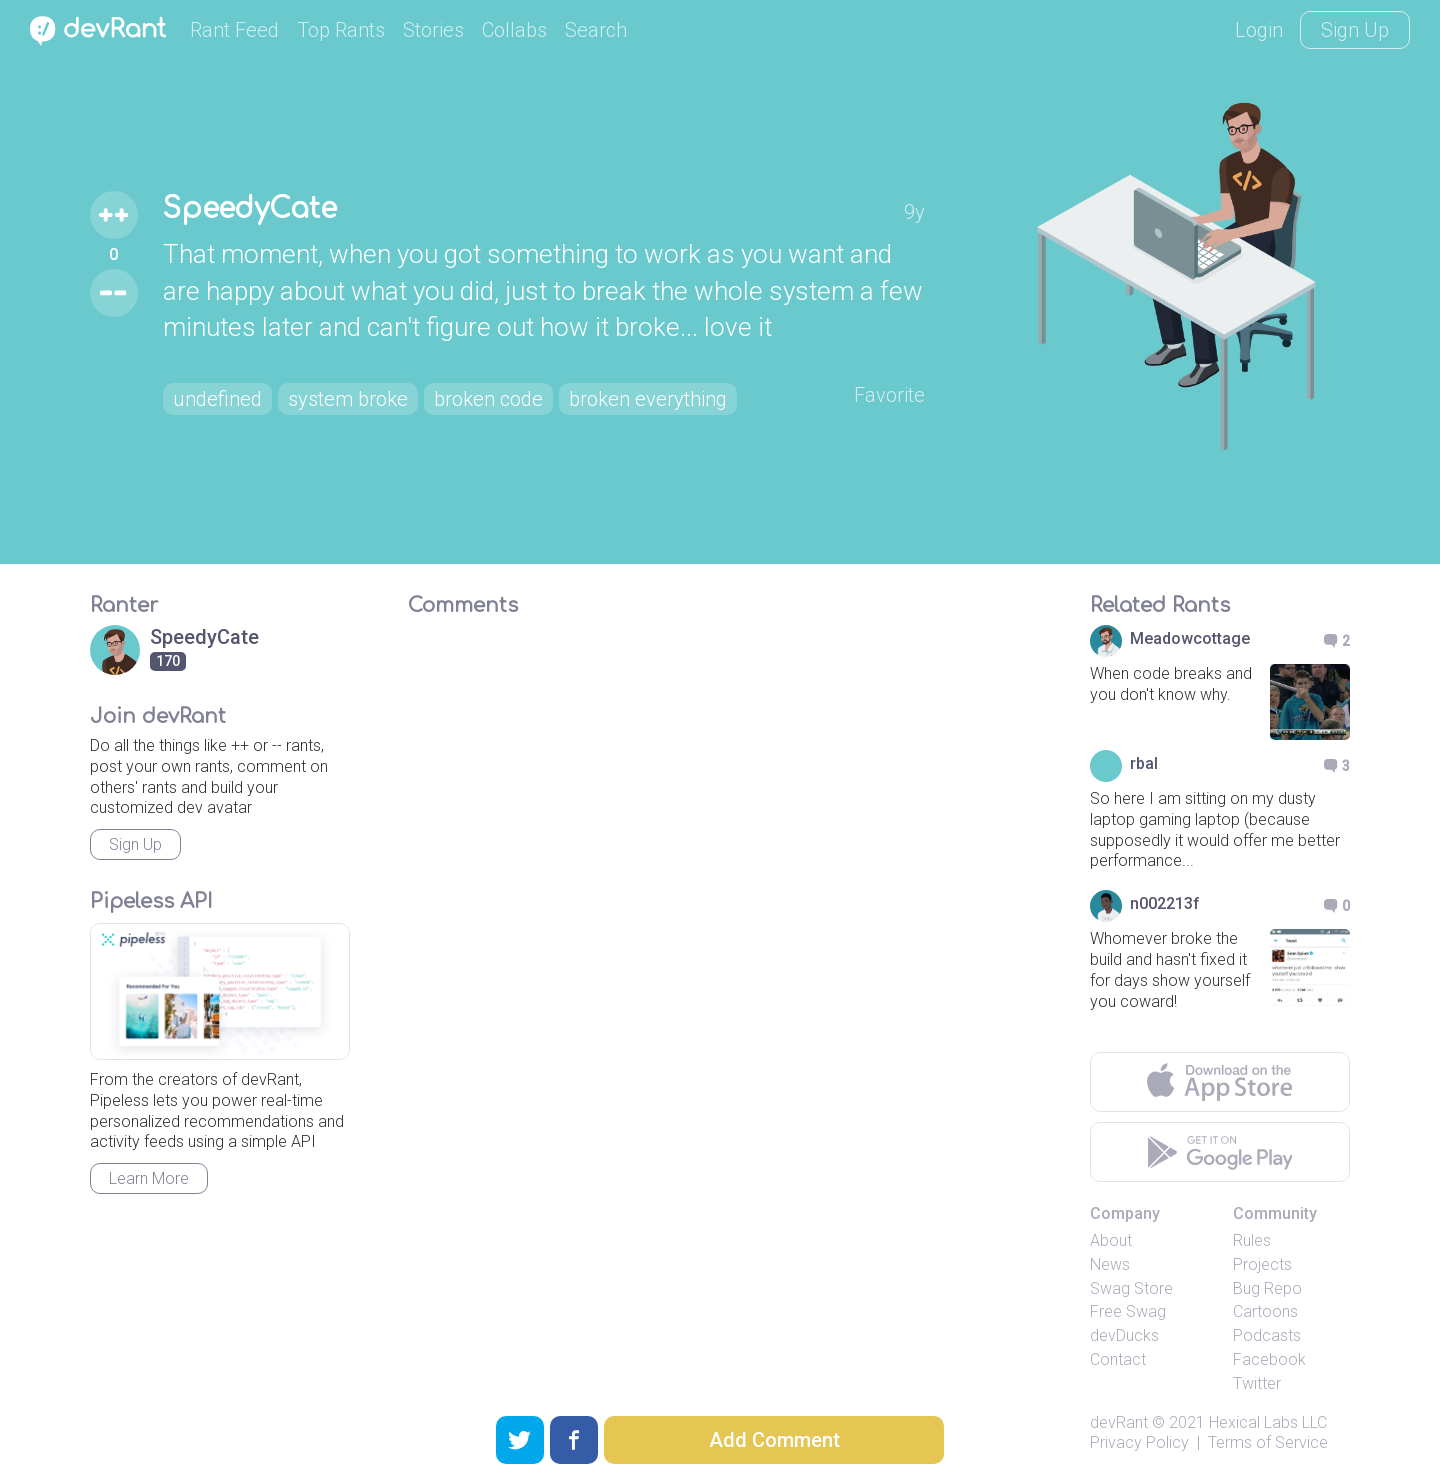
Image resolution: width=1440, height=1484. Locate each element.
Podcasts (1267, 1335)
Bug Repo (1267, 1288)
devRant (1119, 1422)
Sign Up (1355, 30)
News (1110, 1264)
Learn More (149, 1178)
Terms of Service (1268, 1442)
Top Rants (341, 30)
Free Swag (1128, 1311)
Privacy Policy (1139, 1442)
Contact (1118, 1359)
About (1111, 1240)
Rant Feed (234, 30)
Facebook (1269, 1359)
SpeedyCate (250, 209)
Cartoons (1265, 1311)
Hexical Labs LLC (1268, 1422)
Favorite (889, 395)
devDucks (1124, 1335)
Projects (1262, 1264)
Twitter (1257, 1383)
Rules (1252, 1240)
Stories (433, 30)
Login (1259, 30)
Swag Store (1131, 1288)
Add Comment (774, 1440)
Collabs (514, 30)
